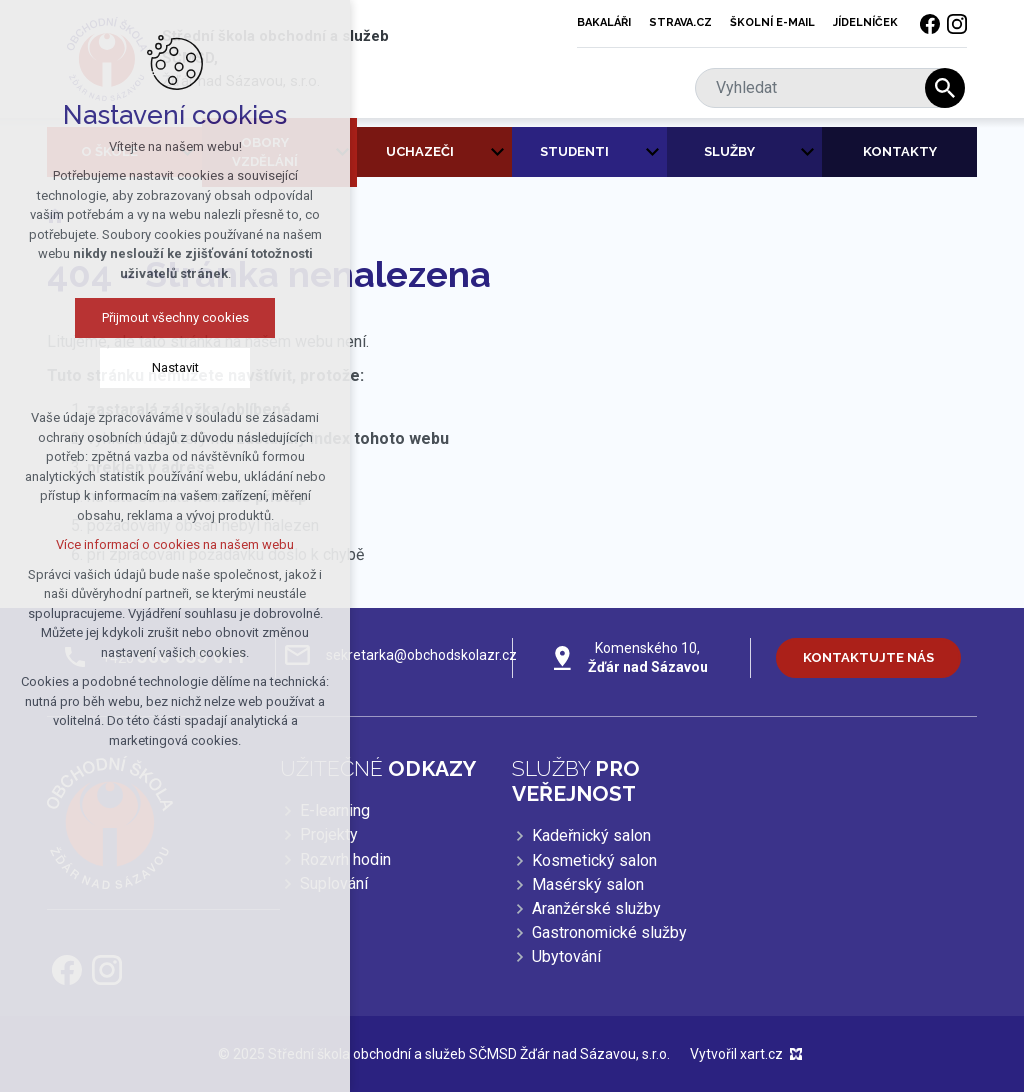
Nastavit (169, 367)
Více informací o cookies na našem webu (170, 544)
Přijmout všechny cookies (169, 317)
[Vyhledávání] (945, 88)
